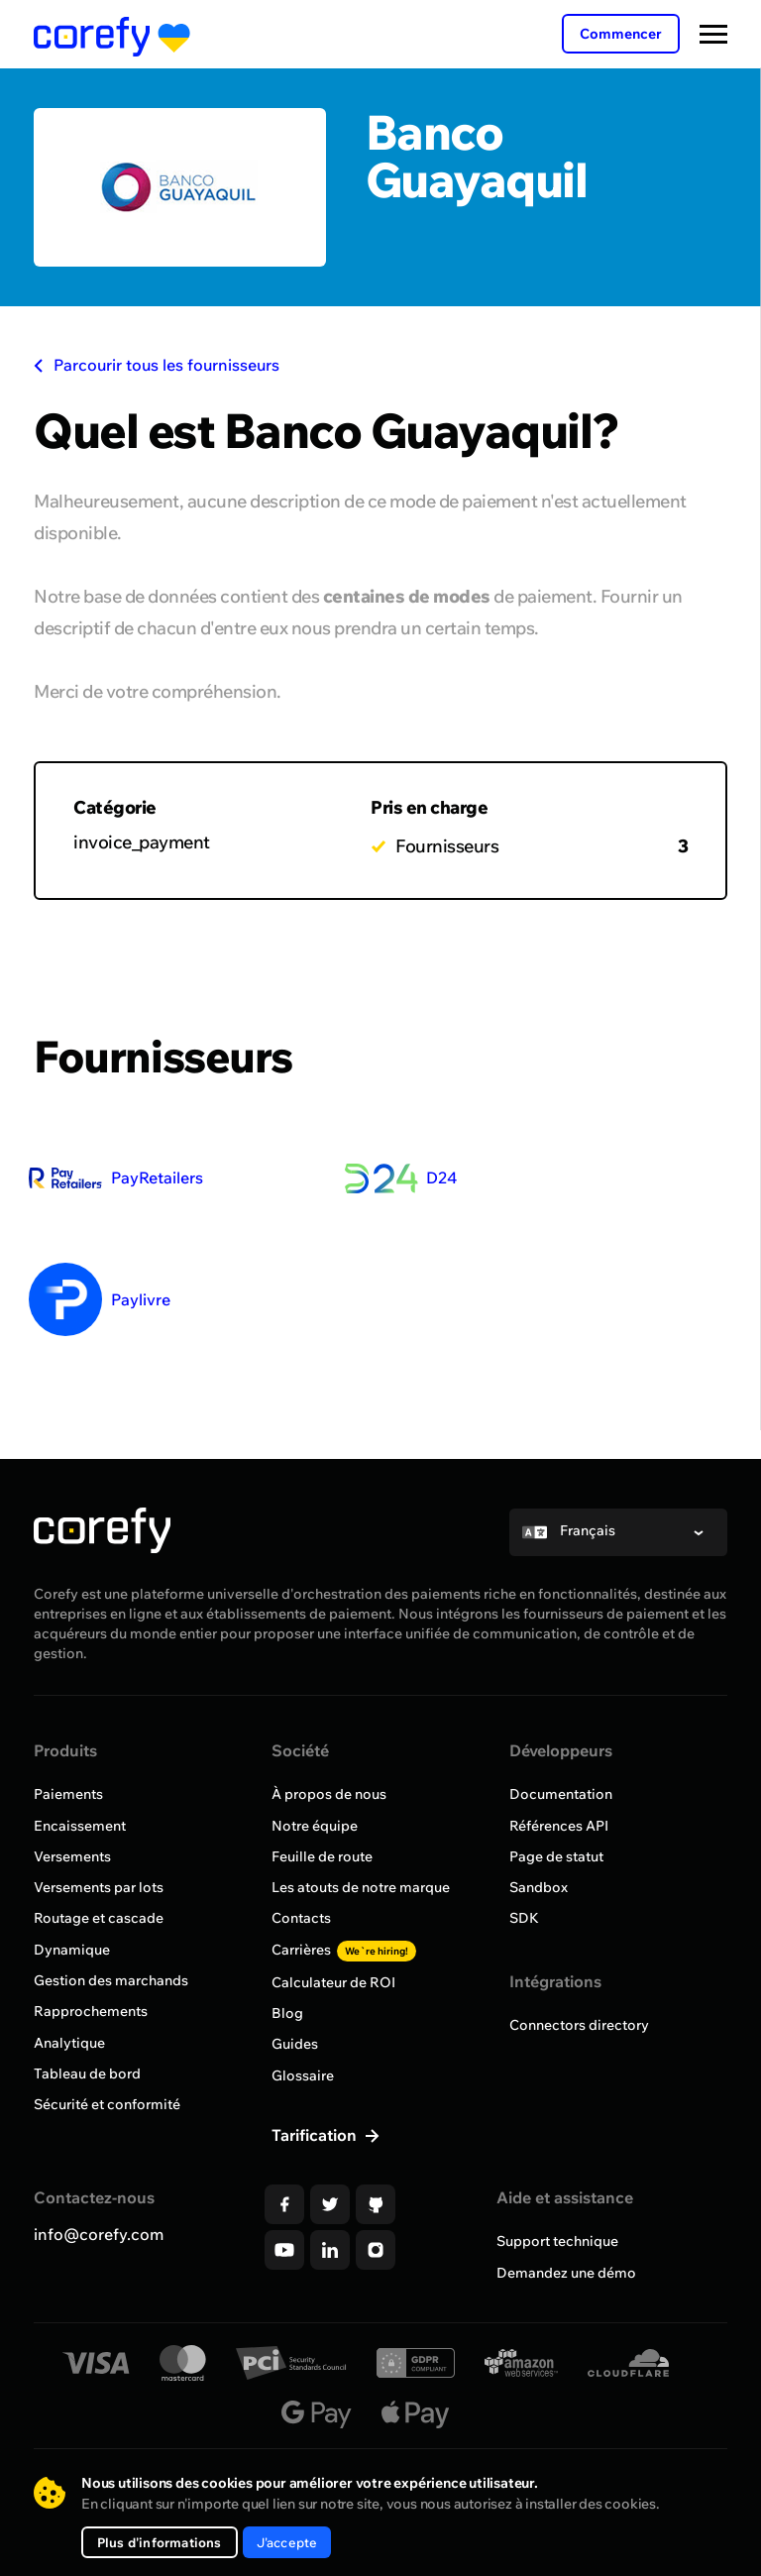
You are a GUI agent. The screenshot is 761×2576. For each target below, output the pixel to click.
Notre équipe (315, 1856)
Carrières (344, 1979)
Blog (287, 2043)
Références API (558, 1856)
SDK (524, 1949)
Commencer (621, 34)
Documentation (560, 1826)
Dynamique (72, 1979)
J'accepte (309, 2542)
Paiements (68, 1826)
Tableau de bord (87, 2102)
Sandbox (538, 1918)
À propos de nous (329, 1826)
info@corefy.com (98, 2263)
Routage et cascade (98, 1949)
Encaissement (80, 1856)
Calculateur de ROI (333, 2012)
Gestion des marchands (111, 2010)
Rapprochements (91, 2041)
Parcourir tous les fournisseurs (156, 365)
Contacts (301, 1949)
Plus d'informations (166, 2542)
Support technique (557, 2270)
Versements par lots (98, 1918)
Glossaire (303, 2104)
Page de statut (556, 1887)
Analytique (69, 2071)
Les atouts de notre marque (361, 1918)
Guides (295, 2073)
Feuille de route (322, 1887)
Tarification (316, 2164)
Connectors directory (579, 2055)
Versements (72, 1887)
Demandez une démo (566, 2300)
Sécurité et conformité (107, 2133)
